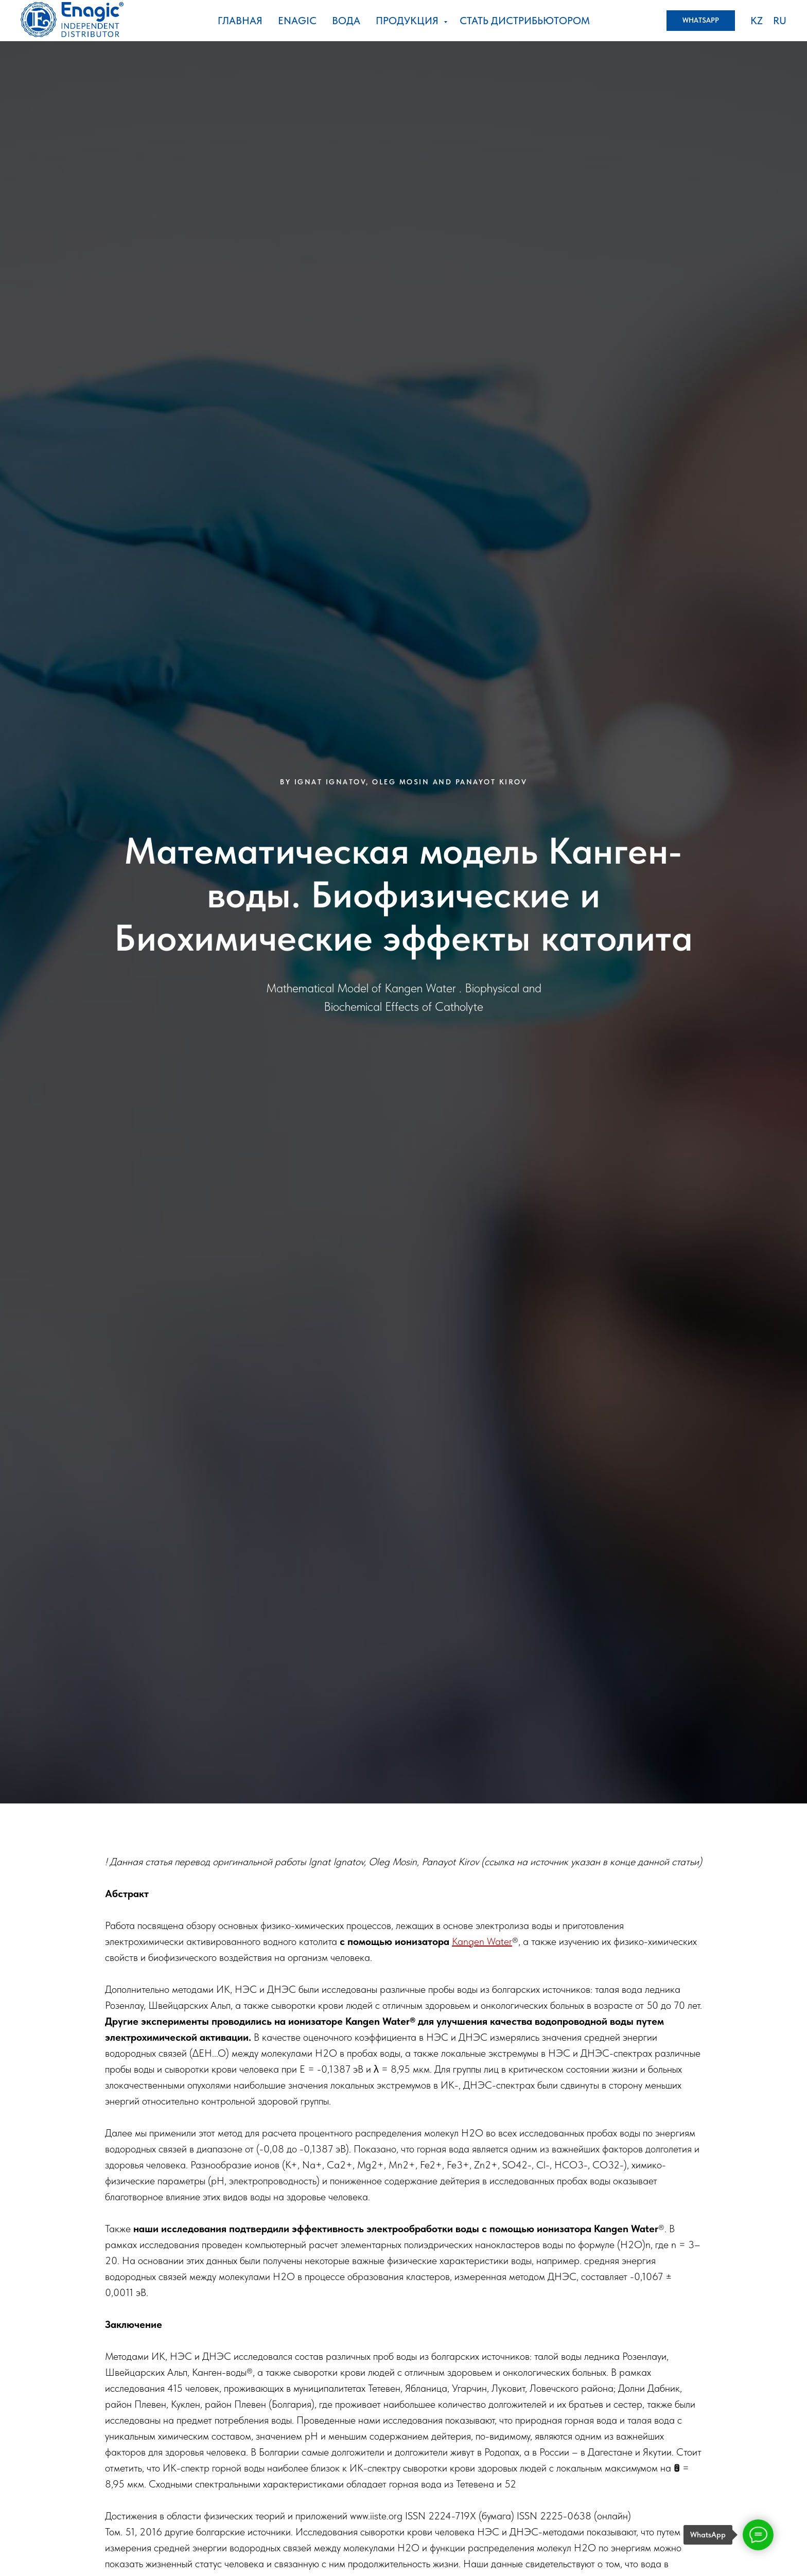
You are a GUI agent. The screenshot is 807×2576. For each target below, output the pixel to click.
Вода (346, 20)
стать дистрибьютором (525, 20)
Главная (240, 20)
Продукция (408, 20)
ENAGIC (297, 20)
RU (779, 20)
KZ (756, 20)
